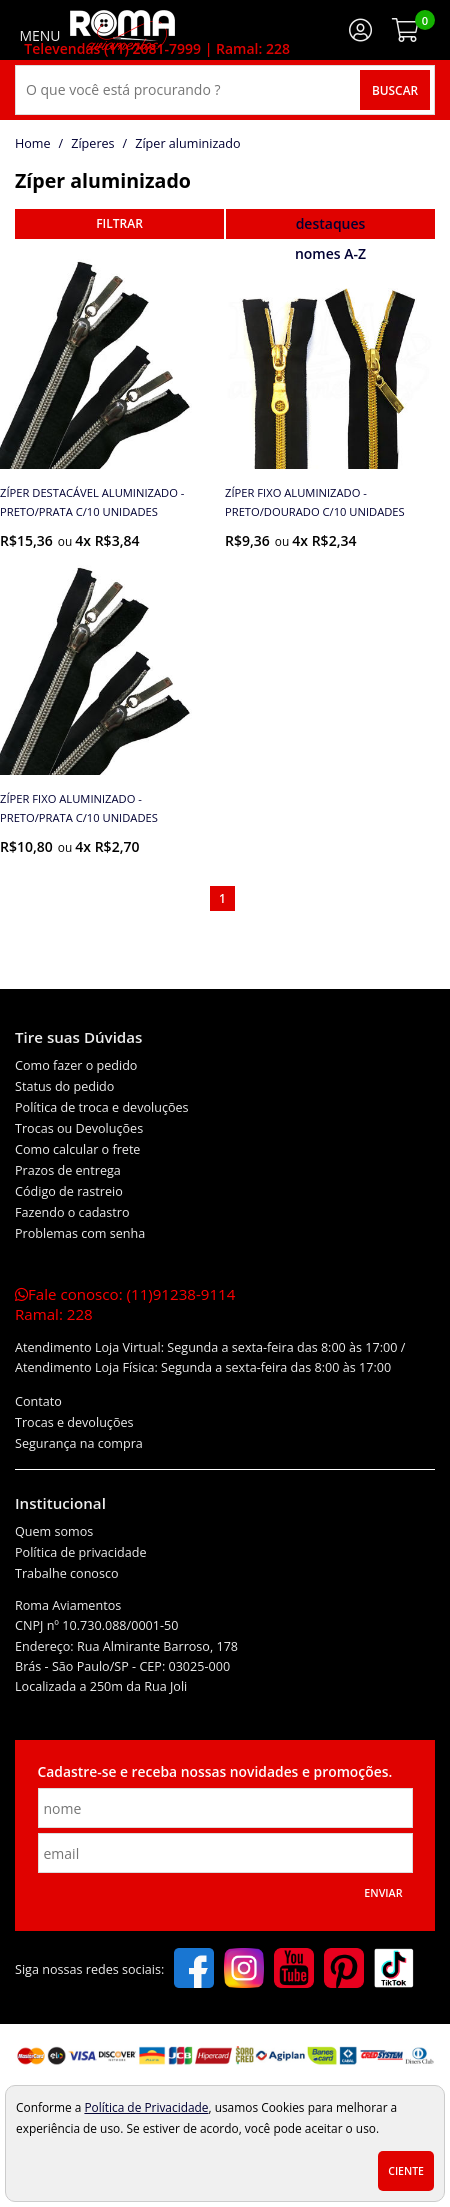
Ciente (406, 2171)
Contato (38, 1401)
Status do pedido (64, 1086)
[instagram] (244, 1970)
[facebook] (194, 1970)
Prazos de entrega (68, 1170)
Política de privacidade (81, 1552)
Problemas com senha (80, 1233)
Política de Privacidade (146, 2107)
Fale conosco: (125, 1304)
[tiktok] (394, 1970)
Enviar (383, 1893)
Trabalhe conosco (67, 1573)
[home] (122, 30)
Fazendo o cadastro (72, 1212)
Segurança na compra (79, 1443)
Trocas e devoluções (74, 1422)
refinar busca (119, 224)
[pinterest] (344, 1970)
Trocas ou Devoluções (79, 1128)
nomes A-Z (330, 253)
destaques (331, 223)
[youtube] (294, 1970)
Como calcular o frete (77, 1149)
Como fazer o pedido (76, 1065)
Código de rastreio (69, 1191)
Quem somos (54, 1531)
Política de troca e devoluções (102, 1107)
